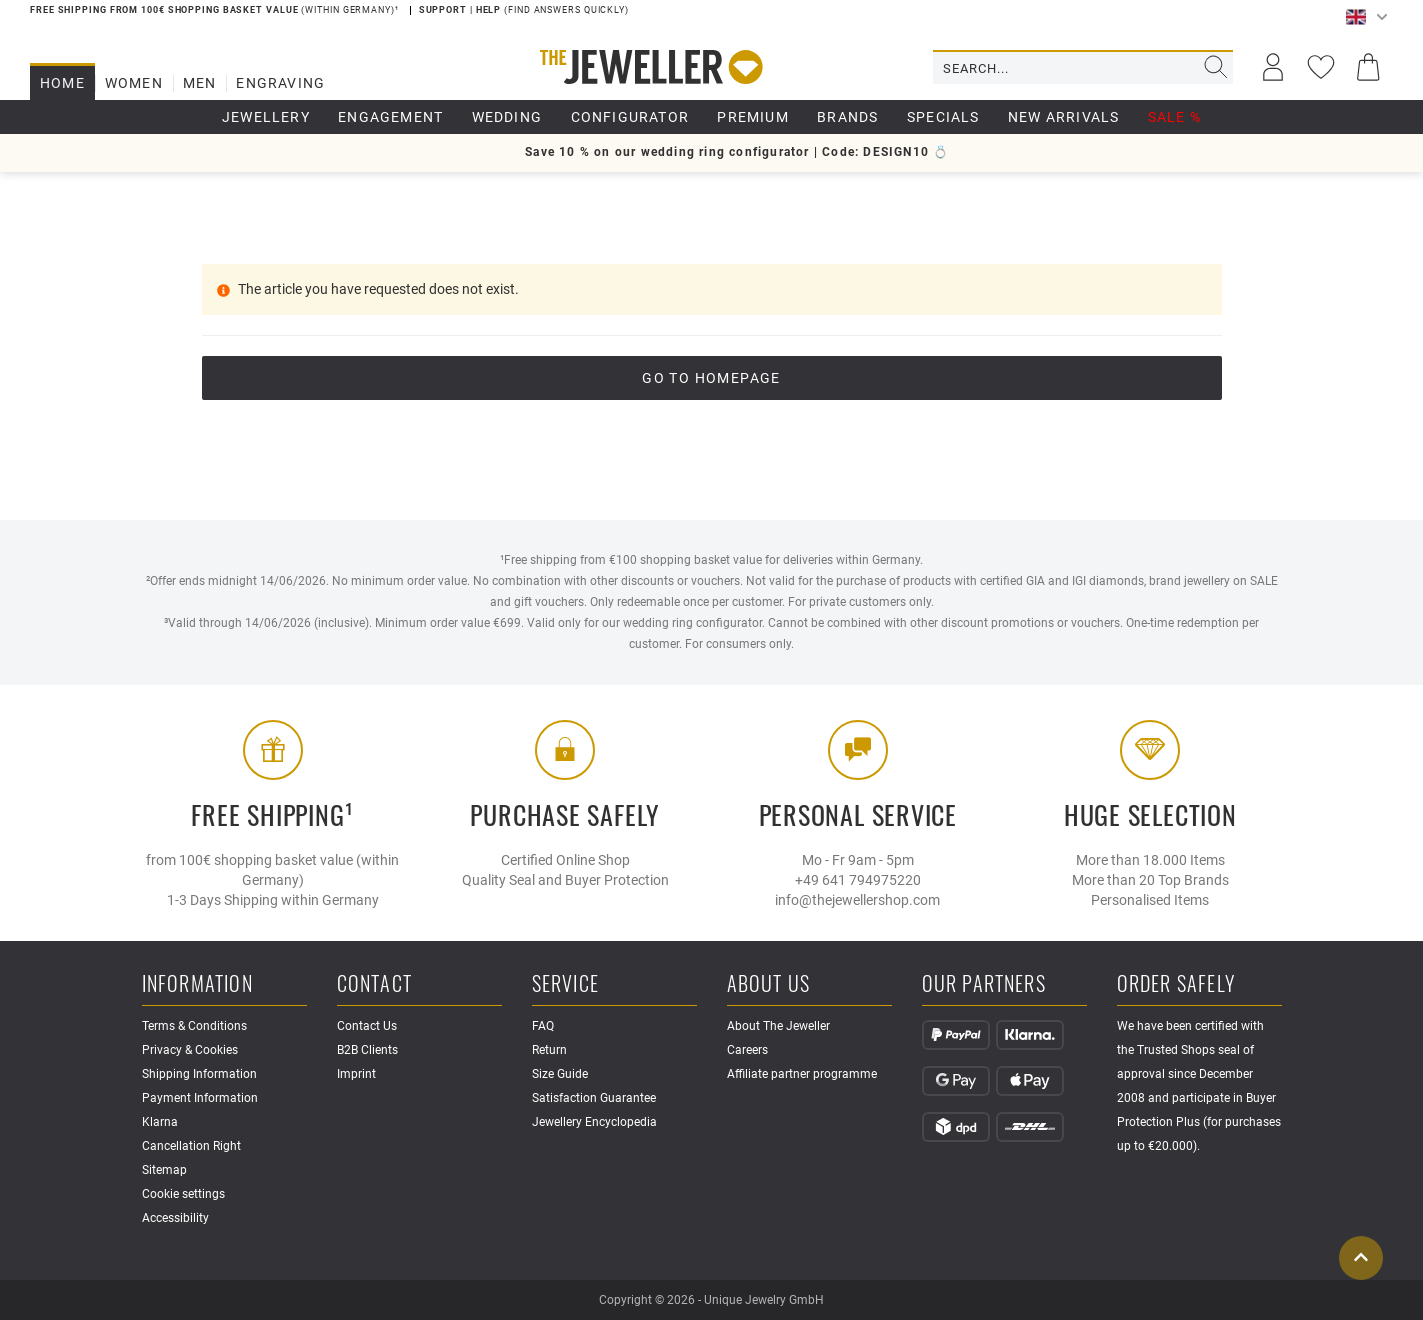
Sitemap (164, 1170)
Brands (847, 117)
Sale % (1174, 117)
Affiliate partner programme (802, 1074)
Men (200, 83)
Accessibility (175, 1218)
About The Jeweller (778, 1026)
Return (549, 1050)
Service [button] (565, 984)
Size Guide (560, 1074)
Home (62, 83)
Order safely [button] (1176, 984)
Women (134, 83)
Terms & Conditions (194, 1026)
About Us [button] (769, 984)
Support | (447, 10)
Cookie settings (183, 1194)
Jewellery (266, 117)
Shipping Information (199, 1074)
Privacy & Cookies (190, 1050)
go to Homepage (711, 378)
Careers (747, 1050)
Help (490, 10)
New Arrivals (1063, 117)
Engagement (390, 117)
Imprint (356, 1074)
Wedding (507, 117)
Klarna (160, 1122)
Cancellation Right (191, 1146)
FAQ (543, 1026)
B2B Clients (367, 1050)
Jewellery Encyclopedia (594, 1122)
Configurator (630, 117)
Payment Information (200, 1098)
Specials (943, 117)
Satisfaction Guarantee (594, 1098)
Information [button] (197, 984)
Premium (752, 117)
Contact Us (367, 1026)
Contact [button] (374, 984)
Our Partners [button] (984, 984)
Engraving (280, 83)
